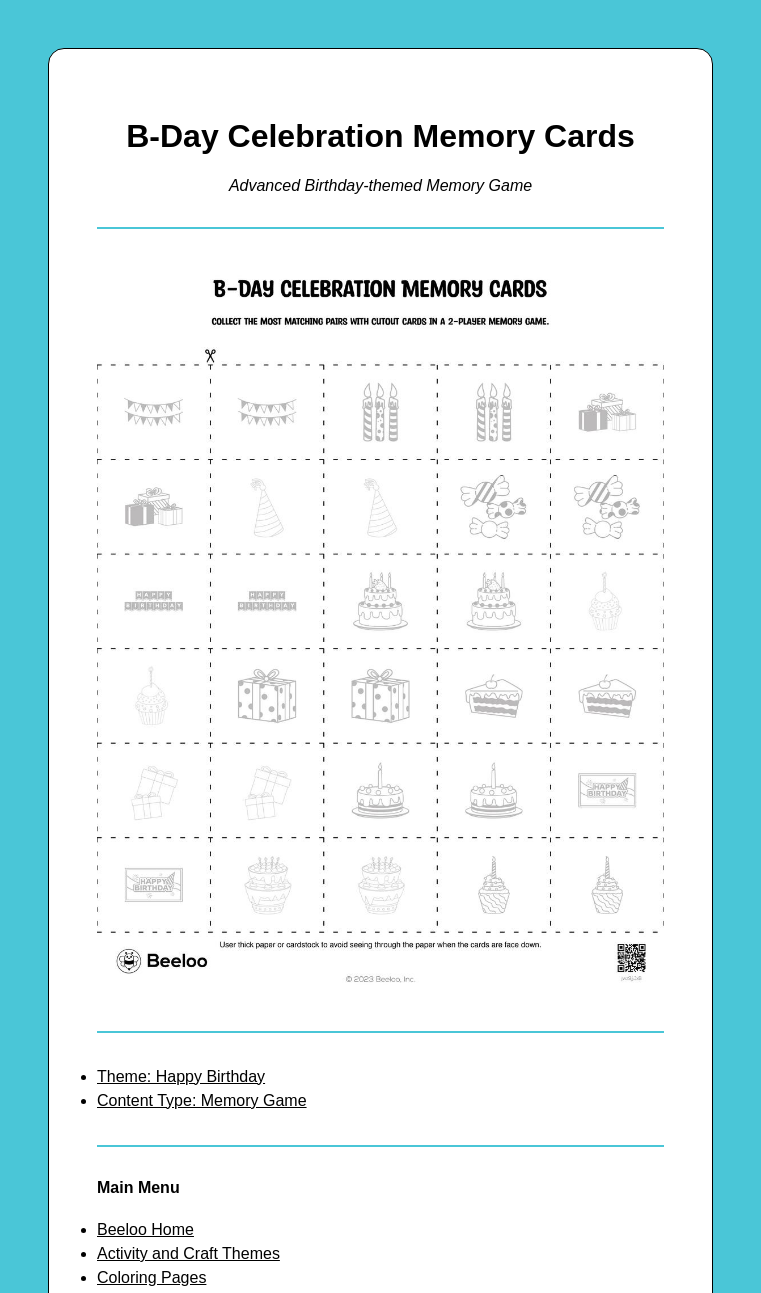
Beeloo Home (145, 1229)
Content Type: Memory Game (202, 1100)
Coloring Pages (151, 1277)
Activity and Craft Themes (188, 1253)
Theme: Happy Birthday (181, 1076)
